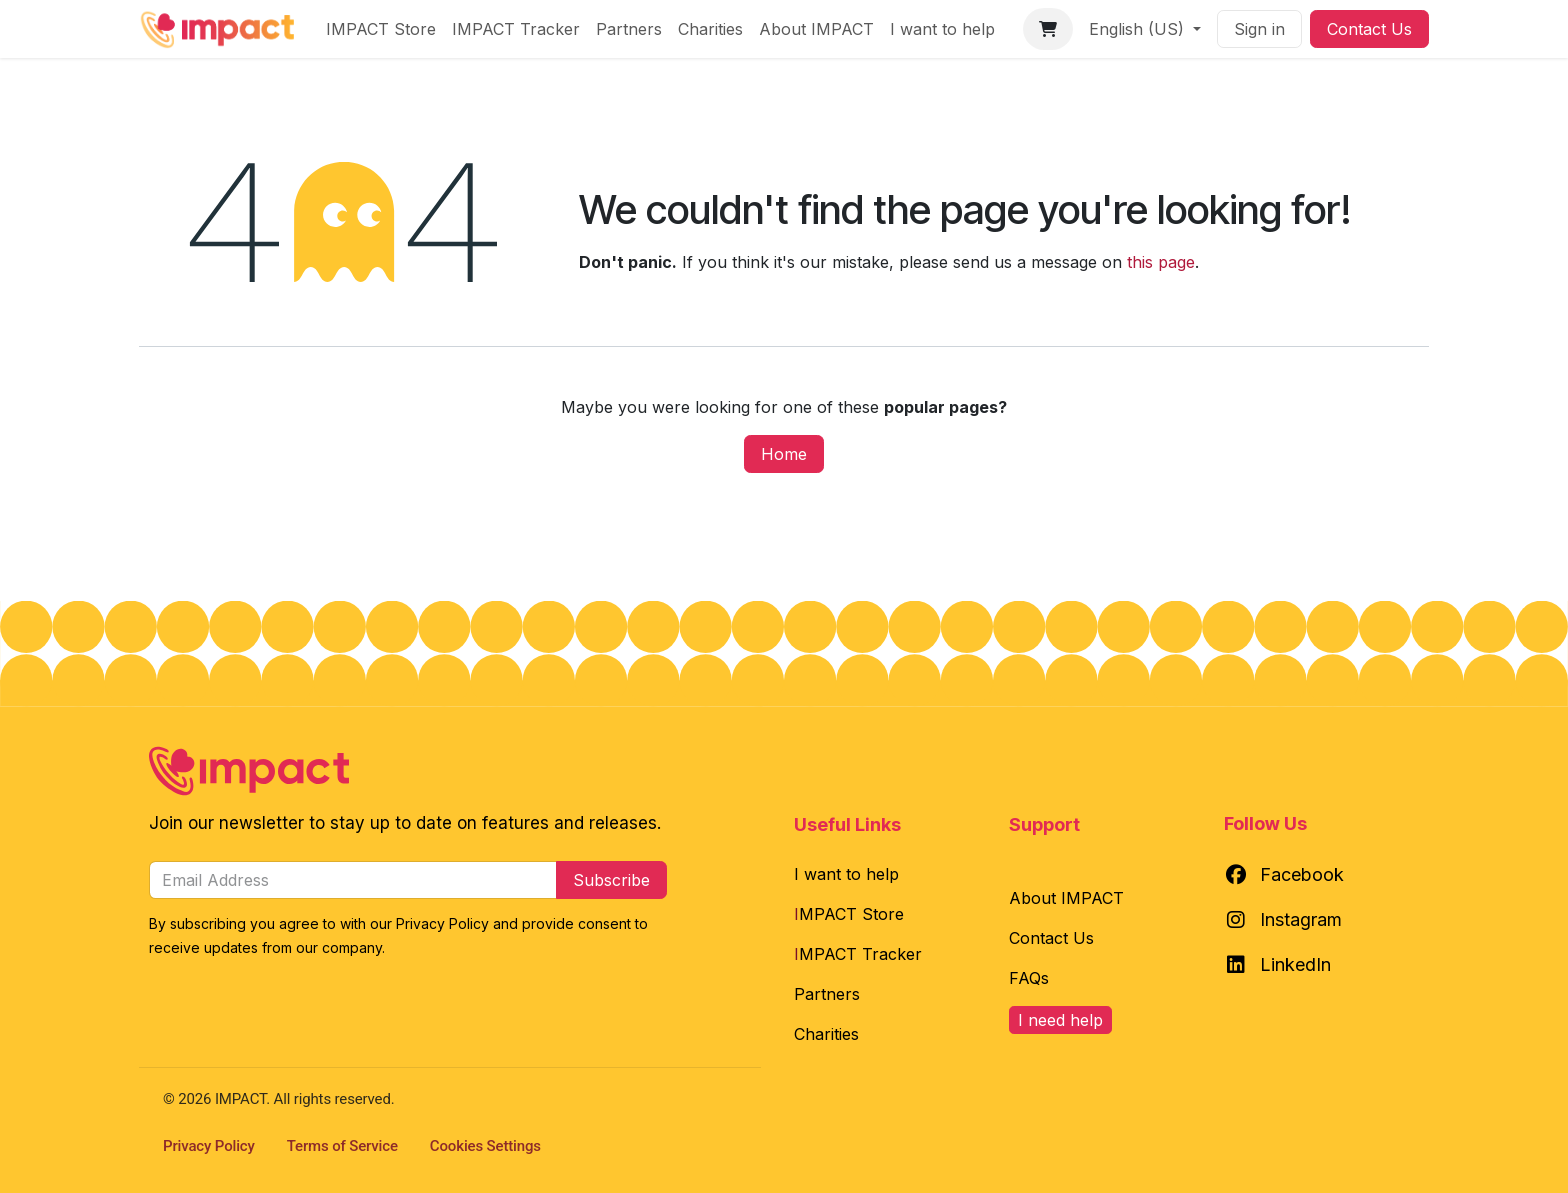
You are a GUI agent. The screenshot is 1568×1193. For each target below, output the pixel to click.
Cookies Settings (485, 1146)
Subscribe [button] (611, 880)
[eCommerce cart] (1048, 29)
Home (784, 454)
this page (1161, 262)
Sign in (1259, 29)
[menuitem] (381, 29)
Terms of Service (342, 1146)
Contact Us (1369, 29)
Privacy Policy (209, 1146)
